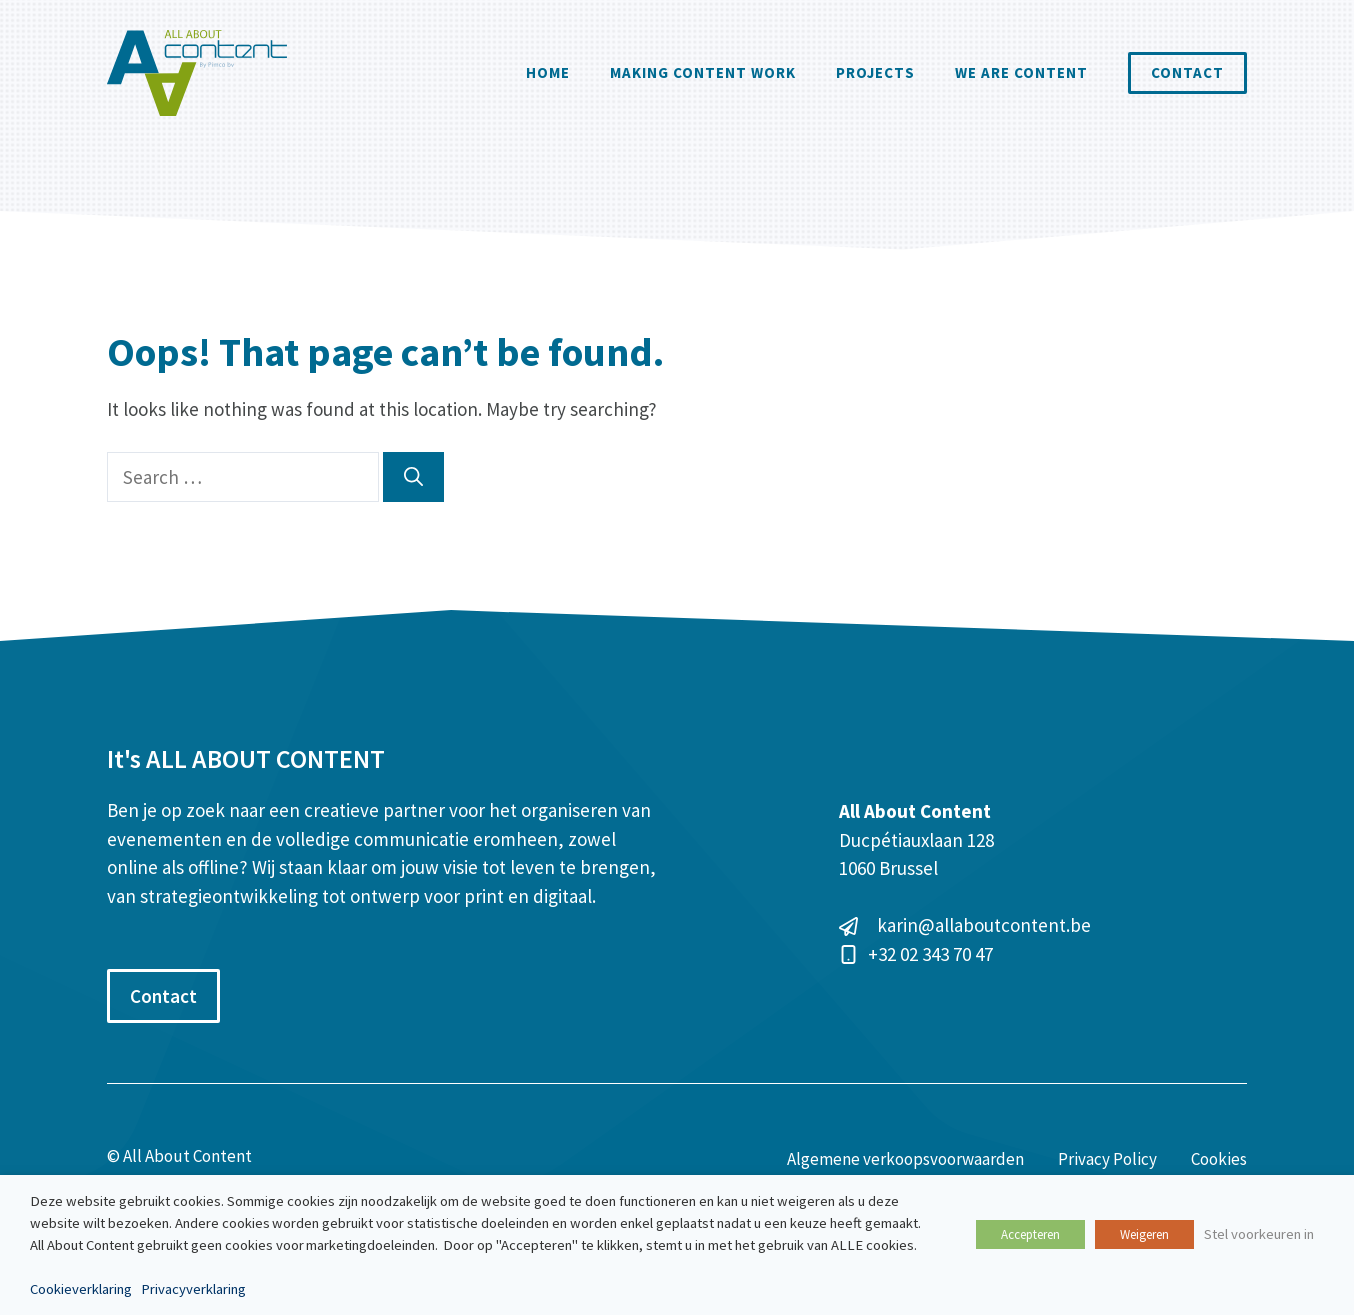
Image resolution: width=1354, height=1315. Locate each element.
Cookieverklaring (81, 1289)
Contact (1187, 72)
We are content (1021, 72)
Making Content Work (703, 72)
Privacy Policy (1107, 1159)
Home (548, 72)
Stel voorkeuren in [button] (1259, 1234)
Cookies (1219, 1159)
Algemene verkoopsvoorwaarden (905, 1159)
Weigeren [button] (1144, 1234)
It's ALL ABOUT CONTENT (246, 758)
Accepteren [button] (1030, 1234)
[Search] (413, 477)
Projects (875, 72)
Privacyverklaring (193, 1289)
